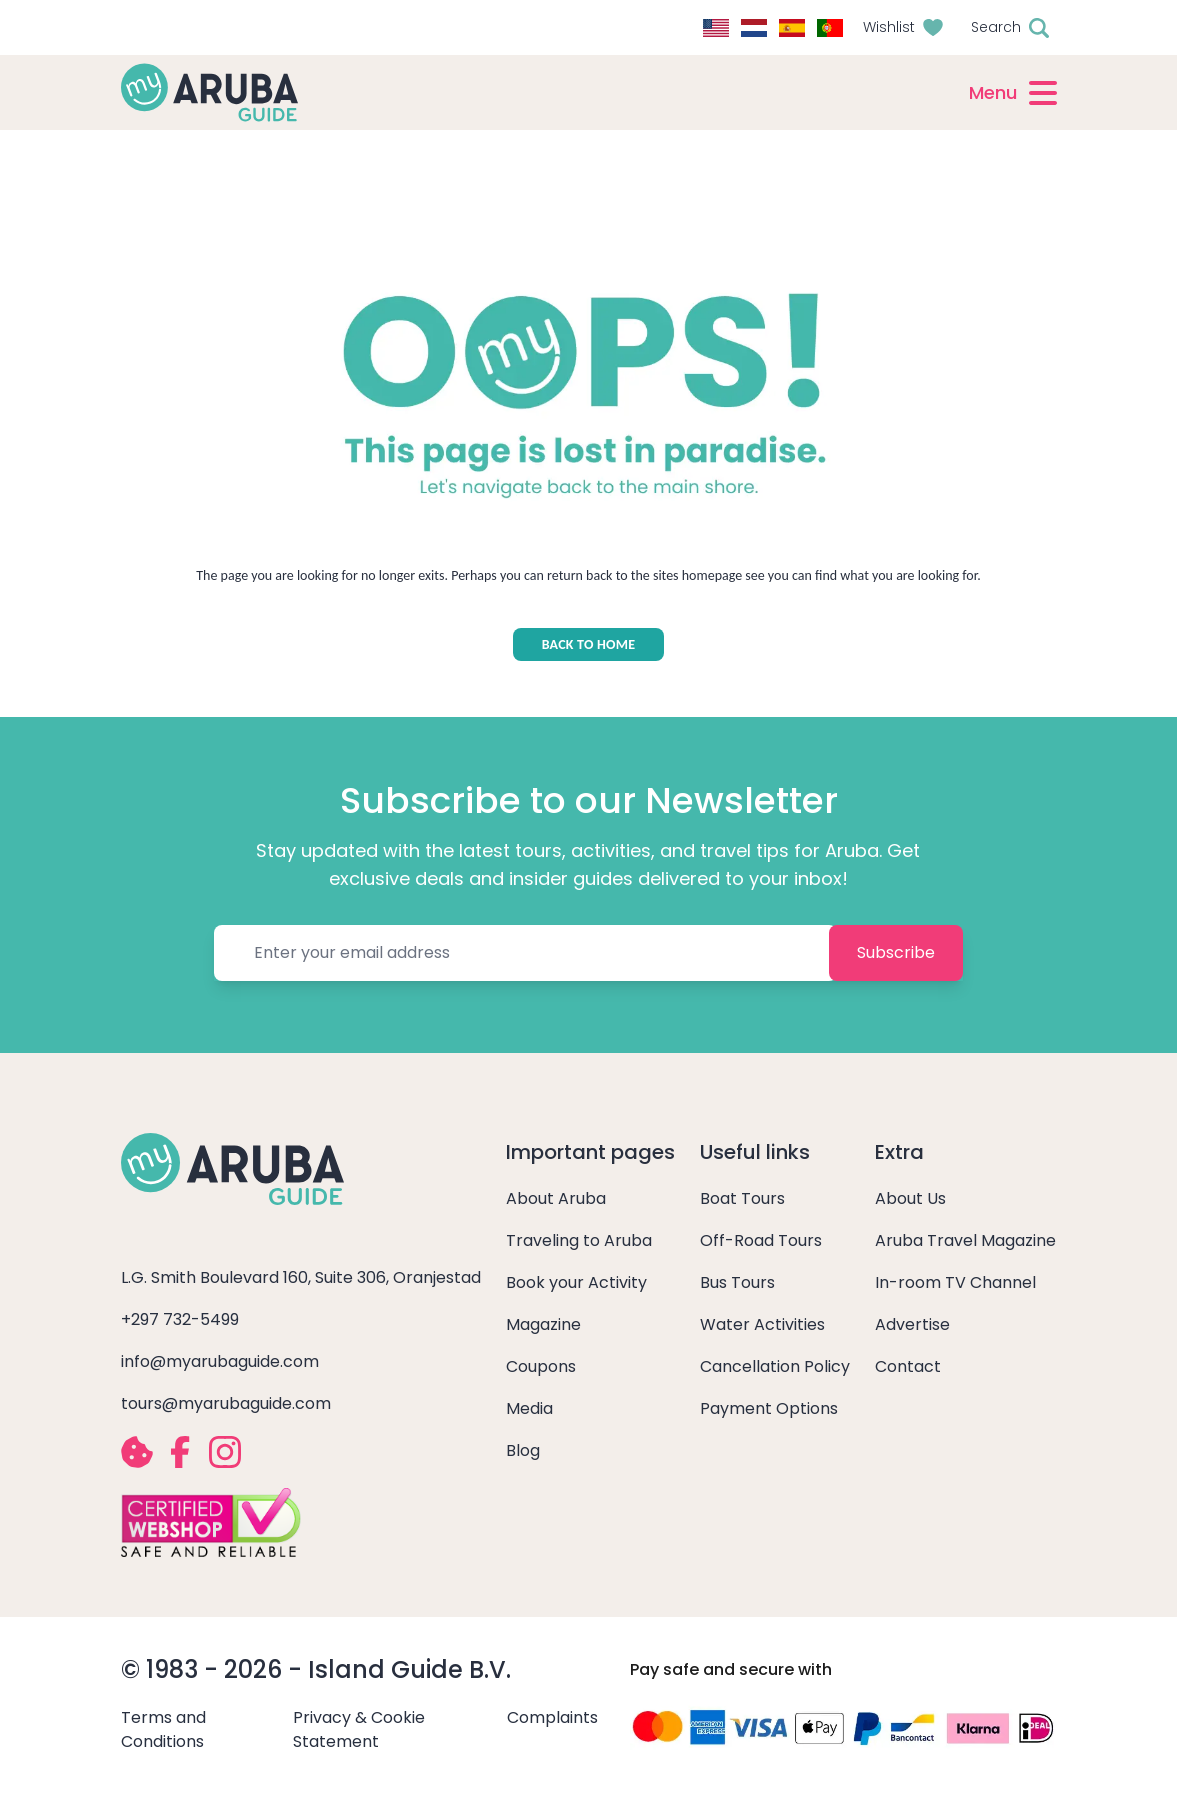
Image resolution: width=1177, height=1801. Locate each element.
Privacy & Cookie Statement (359, 1729)
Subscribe (896, 952)
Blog (523, 1450)
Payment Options (769, 1408)
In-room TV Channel (955, 1282)
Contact (908, 1366)
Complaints (552, 1717)
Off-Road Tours (761, 1240)
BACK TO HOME (589, 644)
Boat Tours (742, 1198)
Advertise (912, 1324)
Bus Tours (737, 1282)
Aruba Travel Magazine (965, 1240)
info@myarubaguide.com (220, 1361)
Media (529, 1408)
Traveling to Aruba (579, 1240)
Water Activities (762, 1324)
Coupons (541, 1366)
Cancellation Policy (775, 1366)
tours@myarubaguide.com (226, 1403)
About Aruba (556, 1198)
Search (996, 27)
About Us (910, 1198)
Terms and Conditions (163, 1729)
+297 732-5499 (180, 1319)
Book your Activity (576, 1282)
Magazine (543, 1324)
